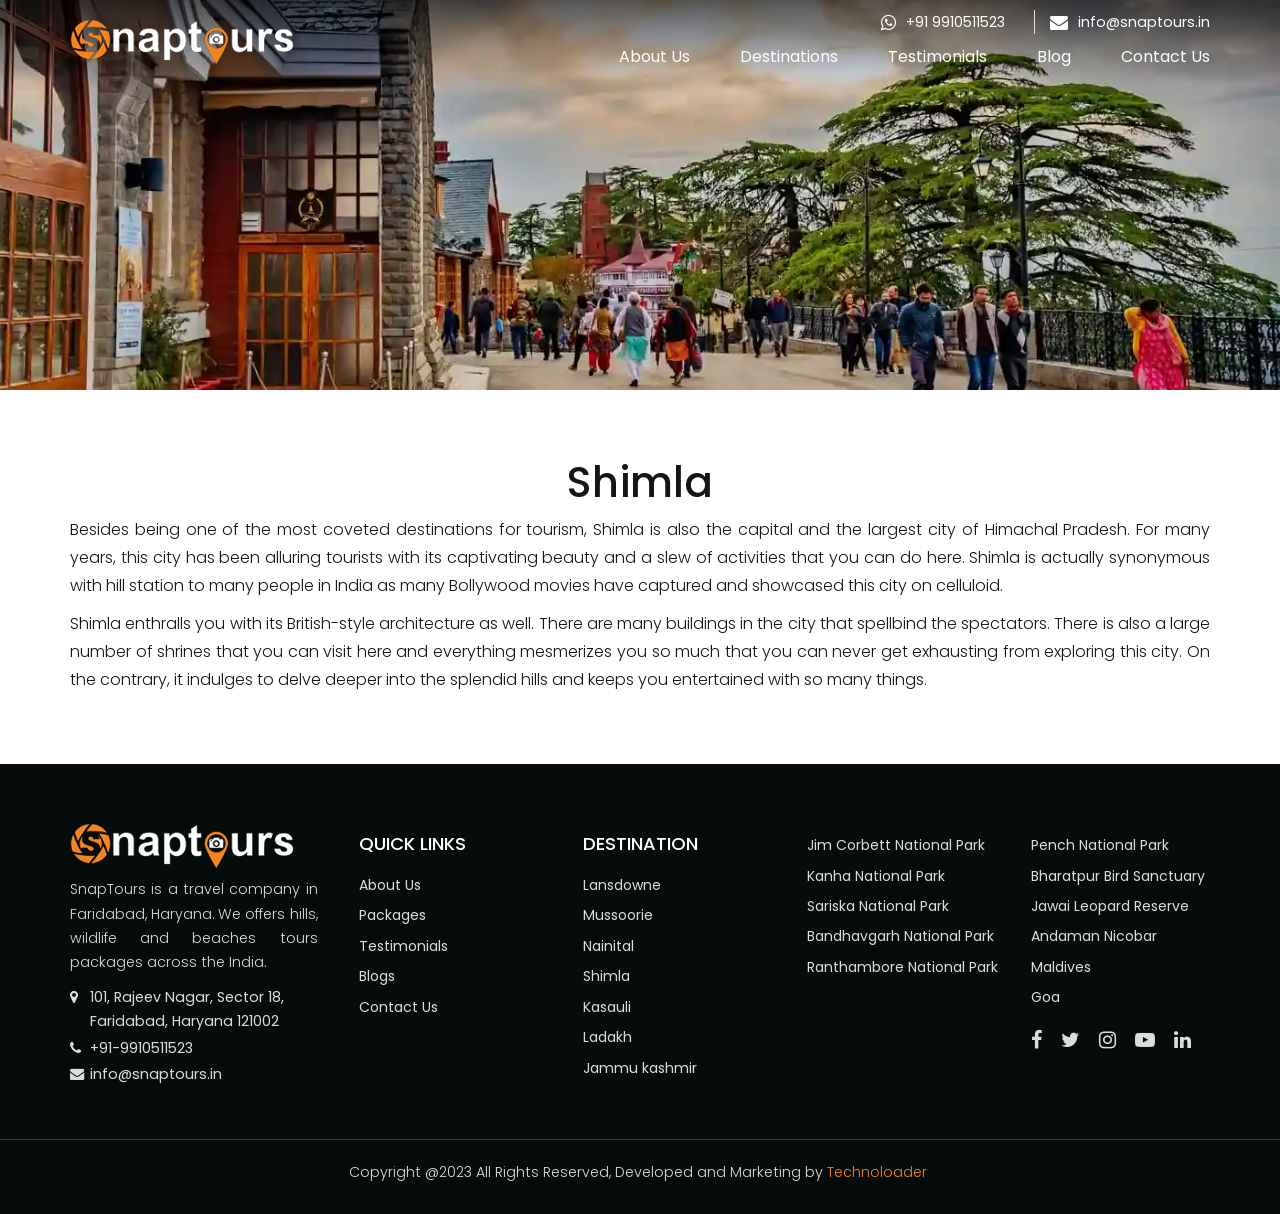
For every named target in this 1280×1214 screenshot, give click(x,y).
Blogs (377, 976)
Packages (392, 915)
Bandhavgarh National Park (900, 936)
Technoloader (879, 1172)
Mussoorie (618, 915)
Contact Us (1165, 56)
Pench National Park (1100, 845)
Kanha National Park (876, 876)
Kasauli (607, 1007)
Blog (1054, 56)
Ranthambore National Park (902, 967)
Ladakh (607, 1037)
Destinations (789, 56)
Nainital (608, 946)
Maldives (1061, 967)
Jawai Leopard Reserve (1110, 906)
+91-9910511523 (141, 1048)
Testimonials (937, 56)
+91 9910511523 (955, 22)
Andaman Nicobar (1094, 936)
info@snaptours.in (1144, 22)
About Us (654, 56)
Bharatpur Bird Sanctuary (1118, 876)
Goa (1045, 997)
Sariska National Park (878, 906)
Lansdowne (622, 885)
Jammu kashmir (640, 1068)
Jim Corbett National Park (896, 845)
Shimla (606, 976)
